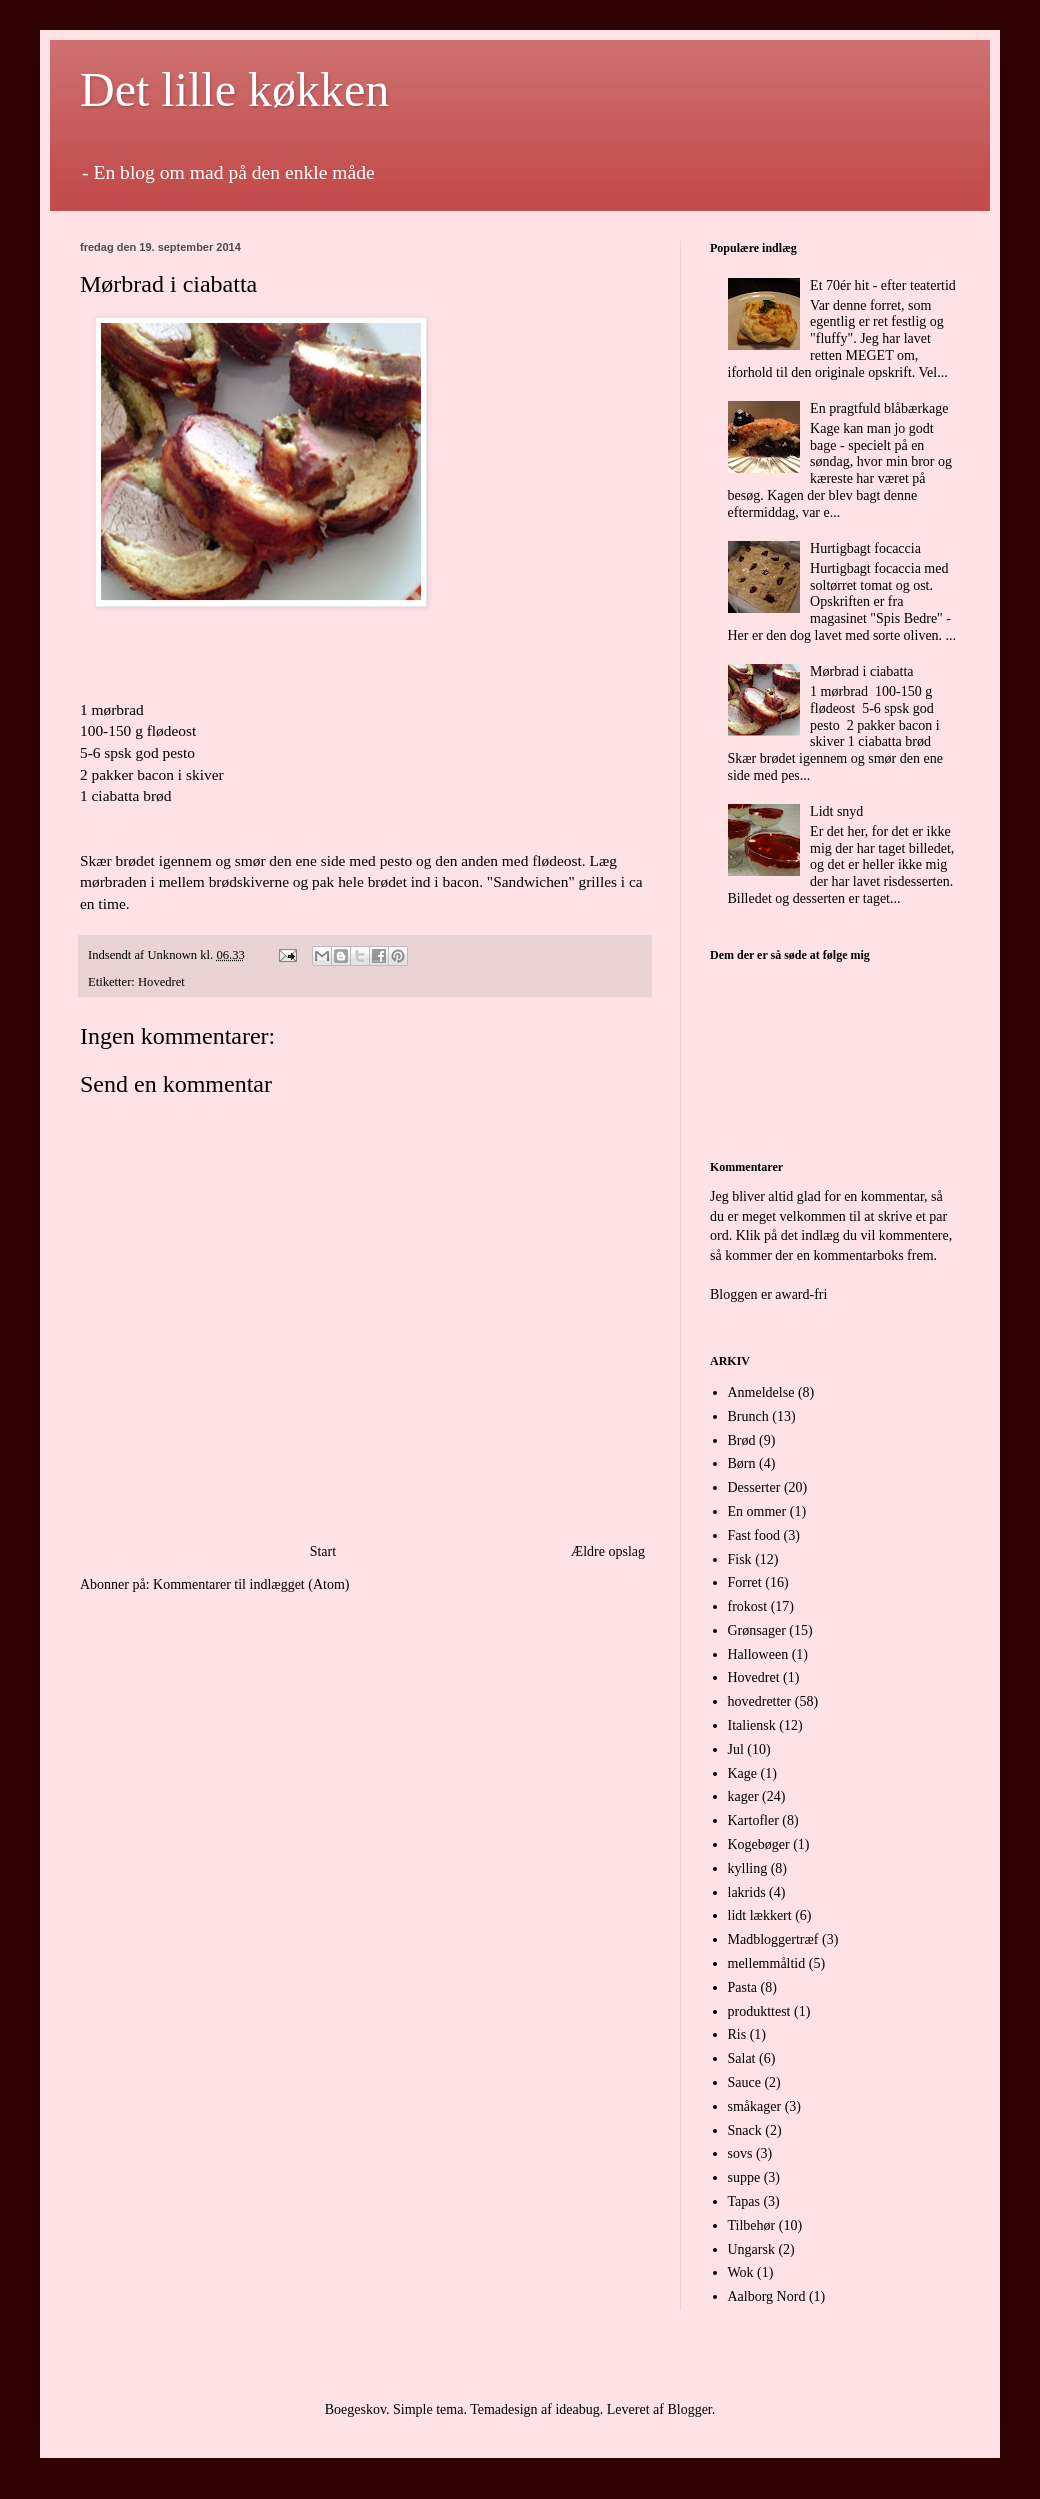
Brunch (748, 1416)
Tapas (744, 2201)
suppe (744, 2177)
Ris (737, 2034)
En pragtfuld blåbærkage (879, 408)
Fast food (754, 1535)
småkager (755, 2106)
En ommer (757, 1511)
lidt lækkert (760, 1915)
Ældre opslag (608, 1551)
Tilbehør (752, 2225)
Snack (745, 2130)
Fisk (740, 1559)
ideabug (577, 2409)
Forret (745, 1582)
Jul (736, 1749)
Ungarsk (751, 2249)
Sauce (744, 2082)
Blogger (689, 2409)
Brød (742, 1440)
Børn (742, 1463)
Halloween (758, 1654)
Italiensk (752, 1725)
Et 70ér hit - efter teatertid (883, 285)
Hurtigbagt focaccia (865, 548)
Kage (743, 1773)
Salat (742, 2058)
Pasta (743, 1987)
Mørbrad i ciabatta (861, 671)
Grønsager (757, 1630)
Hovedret (161, 982)
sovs (740, 2153)
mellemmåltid (767, 1963)
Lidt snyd (836, 811)
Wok (741, 2272)
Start (323, 1551)
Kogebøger (759, 1844)
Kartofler (753, 1820)
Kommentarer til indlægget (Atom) (251, 1584)
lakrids (747, 1892)
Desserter (754, 1487)
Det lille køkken (234, 89)
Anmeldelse (761, 1392)
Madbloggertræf (773, 1939)
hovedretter (760, 1701)
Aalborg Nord (767, 2296)
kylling (748, 1868)
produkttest (759, 2011)
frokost (748, 1606)
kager (743, 1796)
